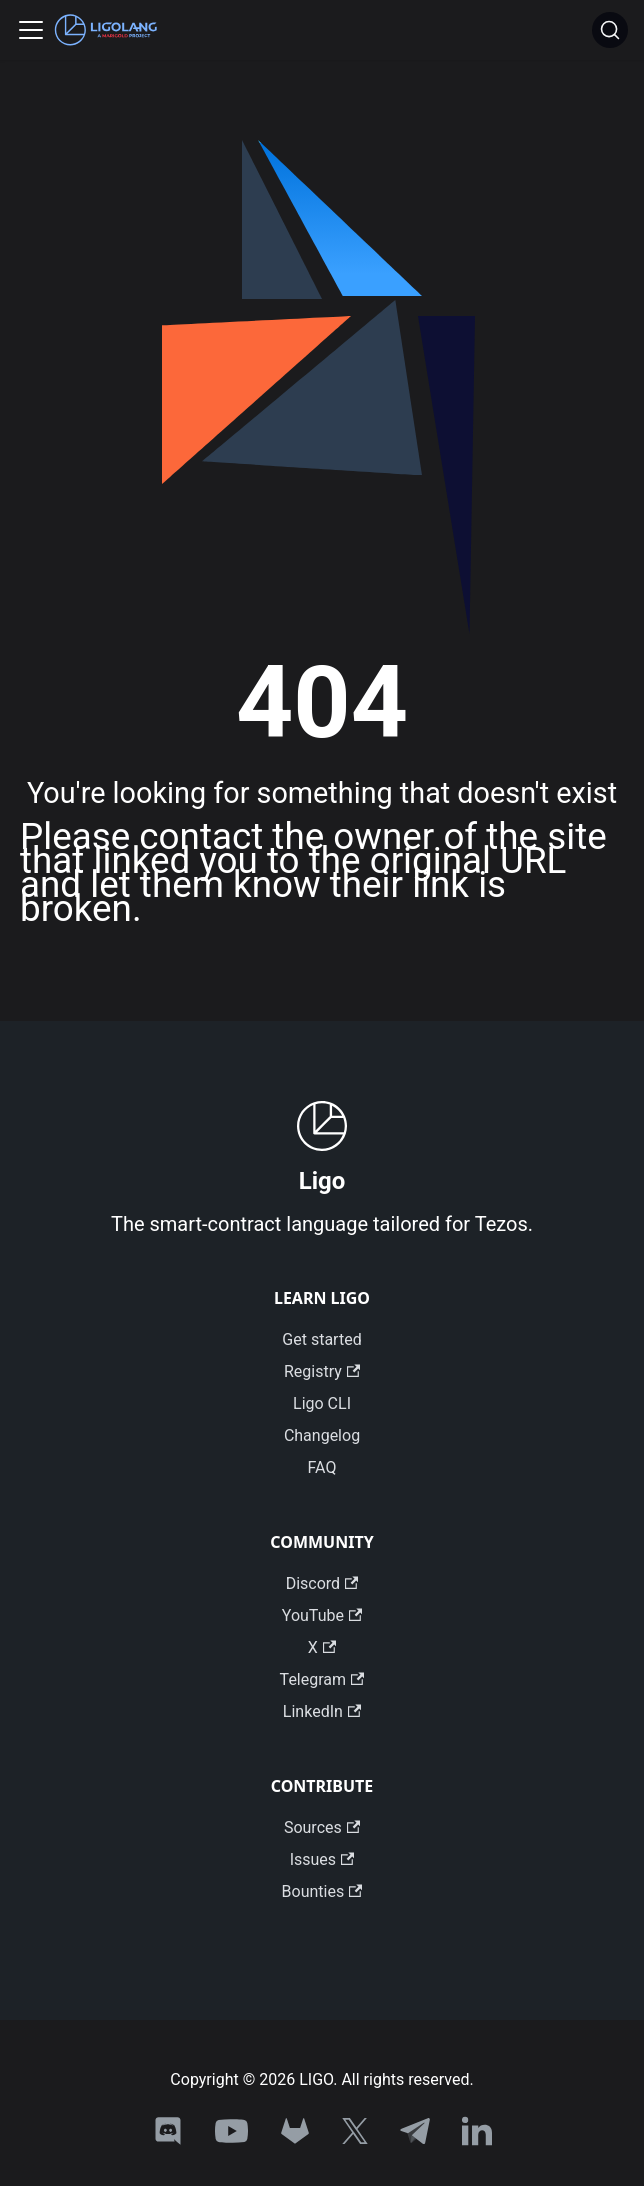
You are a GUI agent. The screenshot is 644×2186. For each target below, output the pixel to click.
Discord (322, 1583)
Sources (322, 1827)
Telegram (322, 1679)
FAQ (322, 1467)
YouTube (322, 1615)
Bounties (322, 1891)
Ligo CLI (322, 1403)
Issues (322, 1859)
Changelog (322, 1435)
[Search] (610, 30)
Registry (322, 1371)
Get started (321, 1339)
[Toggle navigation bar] (31, 30)
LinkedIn (322, 1711)
